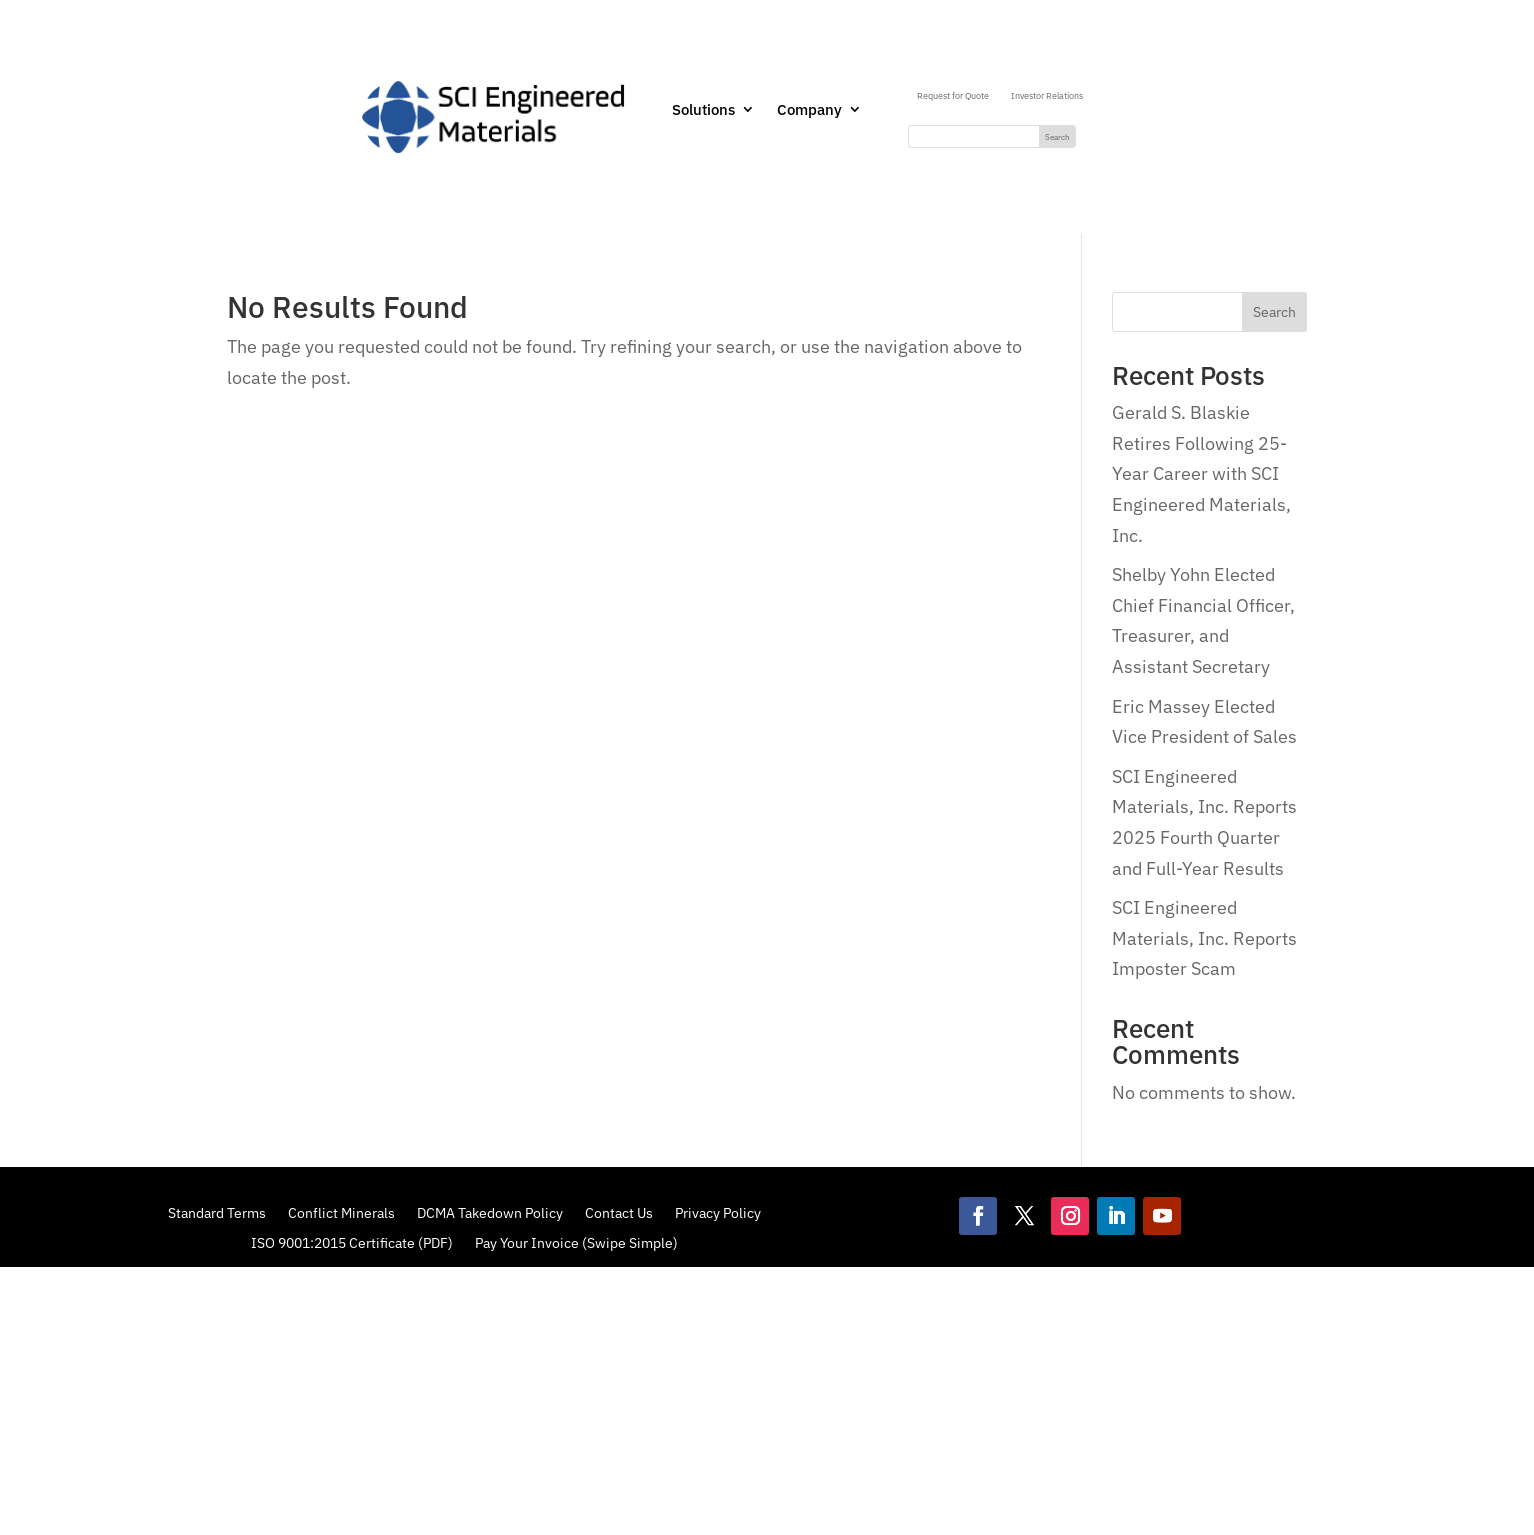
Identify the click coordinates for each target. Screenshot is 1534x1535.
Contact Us (619, 1212)
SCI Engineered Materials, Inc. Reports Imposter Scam (1204, 938)
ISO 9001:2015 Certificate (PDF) (352, 1242)
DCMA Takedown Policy (490, 1212)
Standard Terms (217, 1212)
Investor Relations (1047, 96)
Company (809, 110)
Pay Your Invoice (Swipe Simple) (576, 1242)
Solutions (703, 110)
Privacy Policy (718, 1212)
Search (1274, 312)
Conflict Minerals (341, 1212)
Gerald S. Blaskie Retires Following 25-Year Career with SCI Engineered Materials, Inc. (1201, 473)
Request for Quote (953, 96)
